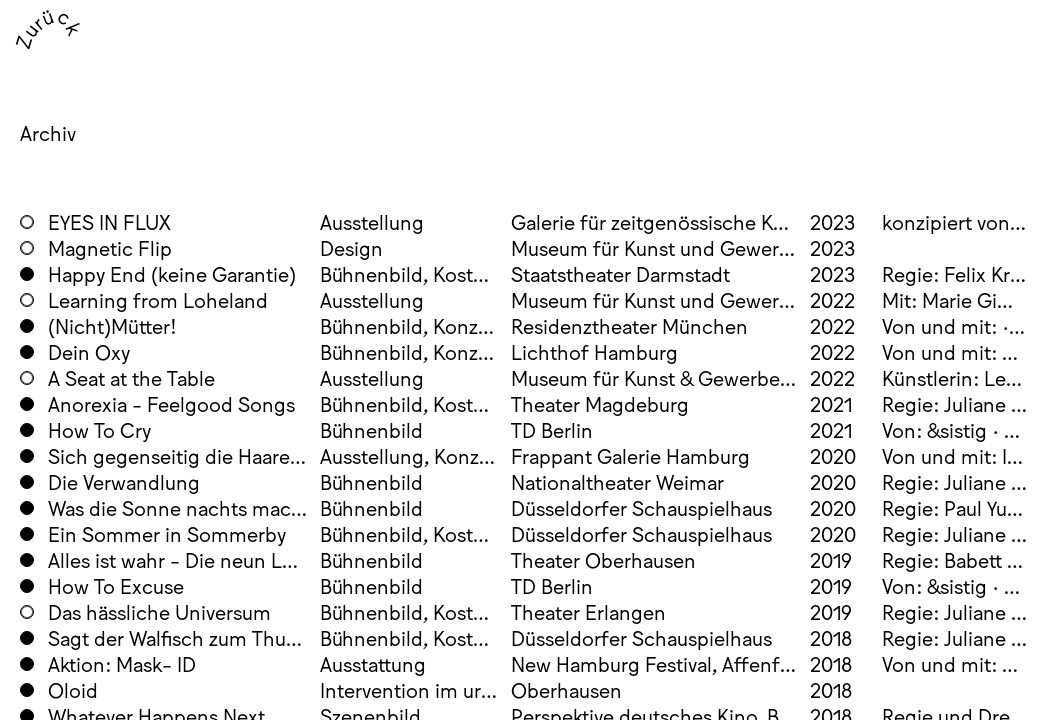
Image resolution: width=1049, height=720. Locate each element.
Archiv (48, 132)
